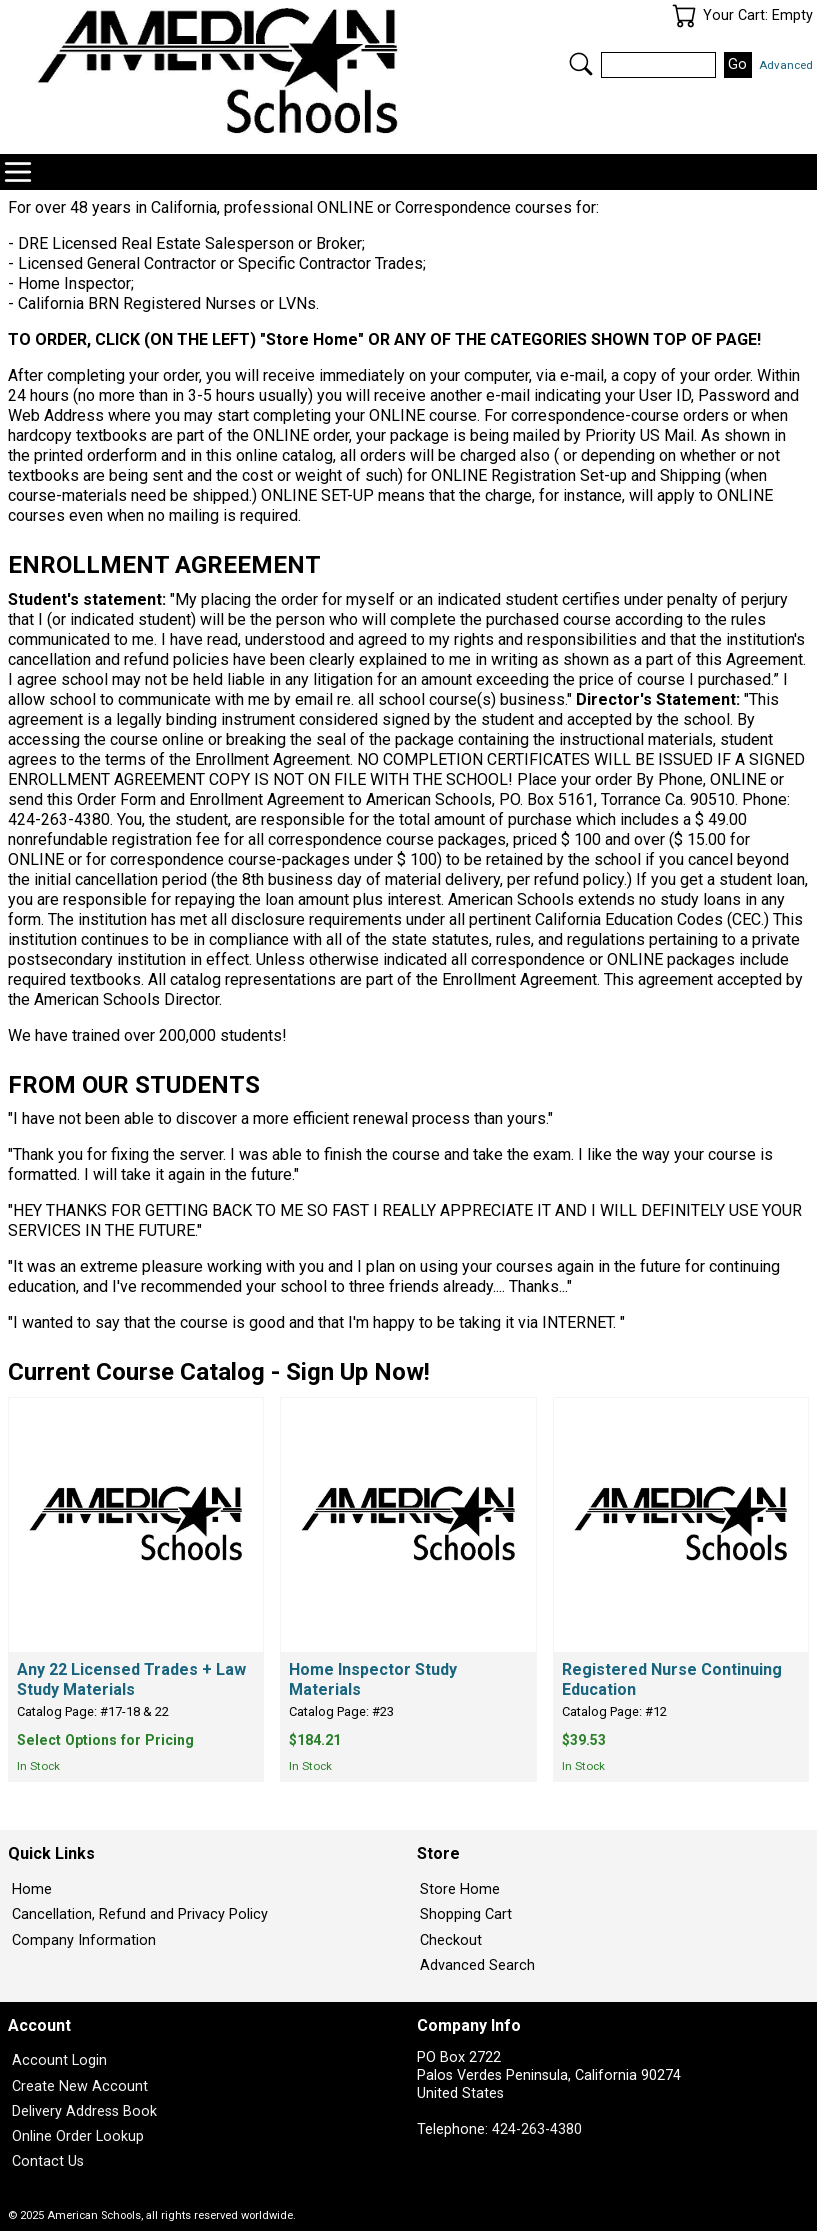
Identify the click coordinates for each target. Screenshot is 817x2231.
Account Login (59, 2060)
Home (32, 1889)
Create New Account (80, 2086)
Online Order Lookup (78, 2136)
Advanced (786, 65)
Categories (18, 172)
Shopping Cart (466, 1914)
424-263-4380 (537, 2129)
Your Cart (684, 16)
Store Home (460, 1889)
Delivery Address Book (84, 2111)
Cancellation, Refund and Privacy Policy (140, 1914)
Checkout (451, 1940)
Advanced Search (477, 1965)
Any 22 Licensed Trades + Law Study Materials (131, 1679)
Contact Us (48, 2161)
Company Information (84, 1940)
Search (581, 64)
